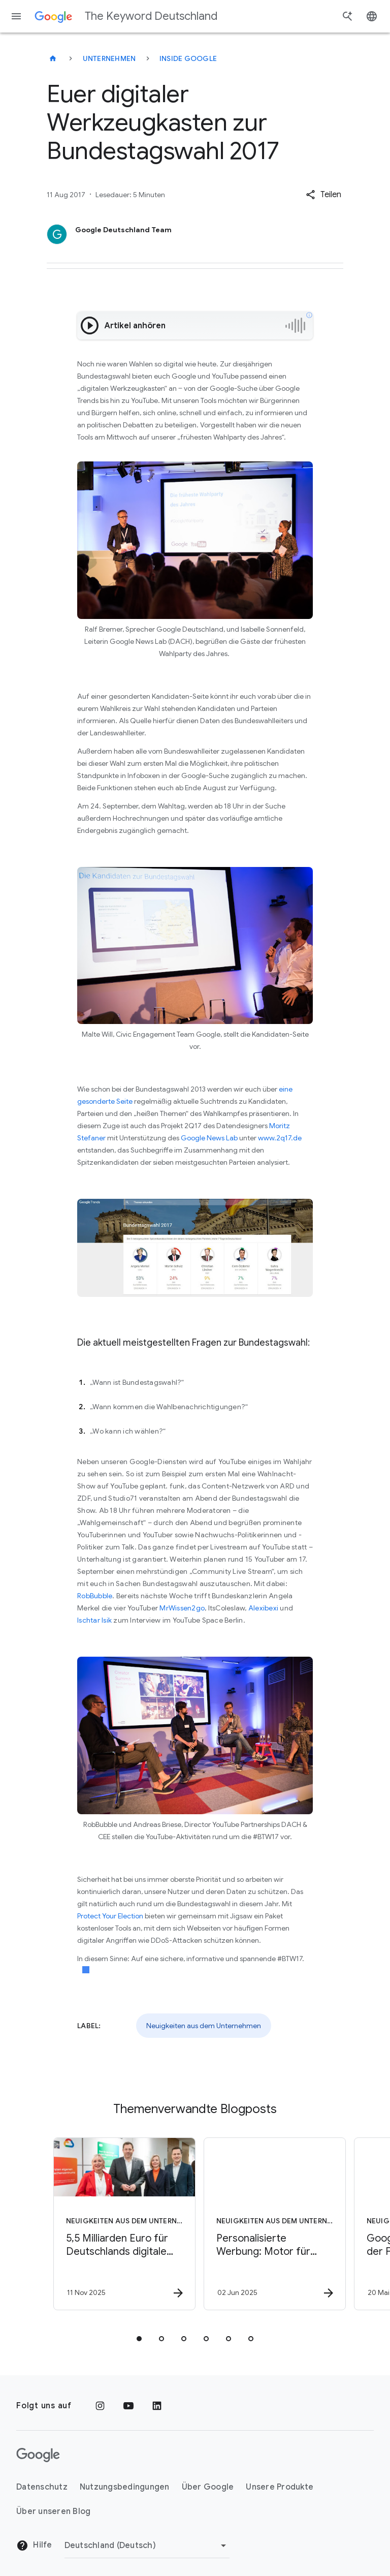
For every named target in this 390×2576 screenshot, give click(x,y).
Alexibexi (263, 1607)
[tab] (139, 2338)
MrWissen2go (182, 1607)
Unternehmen (109, 58)
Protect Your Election (110, 1915)
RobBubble (94, 1595)
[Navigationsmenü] (16, 16)
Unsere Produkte (279, 2487)
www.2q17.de (280, 1137)
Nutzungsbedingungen (125, 2487)
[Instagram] (100, 2406)
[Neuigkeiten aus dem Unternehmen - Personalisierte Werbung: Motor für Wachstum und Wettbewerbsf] (269, 2224)
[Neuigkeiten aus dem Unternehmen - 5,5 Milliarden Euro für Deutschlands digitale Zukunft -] (118, 2224)
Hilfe (34, 2545)
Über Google (208, 2487)
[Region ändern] (147, 2545)
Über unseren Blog (53, 2511)
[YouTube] (128, 2406)
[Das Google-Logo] (38, 2455)
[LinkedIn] (157, 2406)
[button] (323, 194)
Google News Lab (209, 1137)
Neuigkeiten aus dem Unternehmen (203, 2025)
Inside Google (188, 58)
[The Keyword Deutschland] (53, 58)
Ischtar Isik (94, 1620)
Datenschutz (42, 2487)
